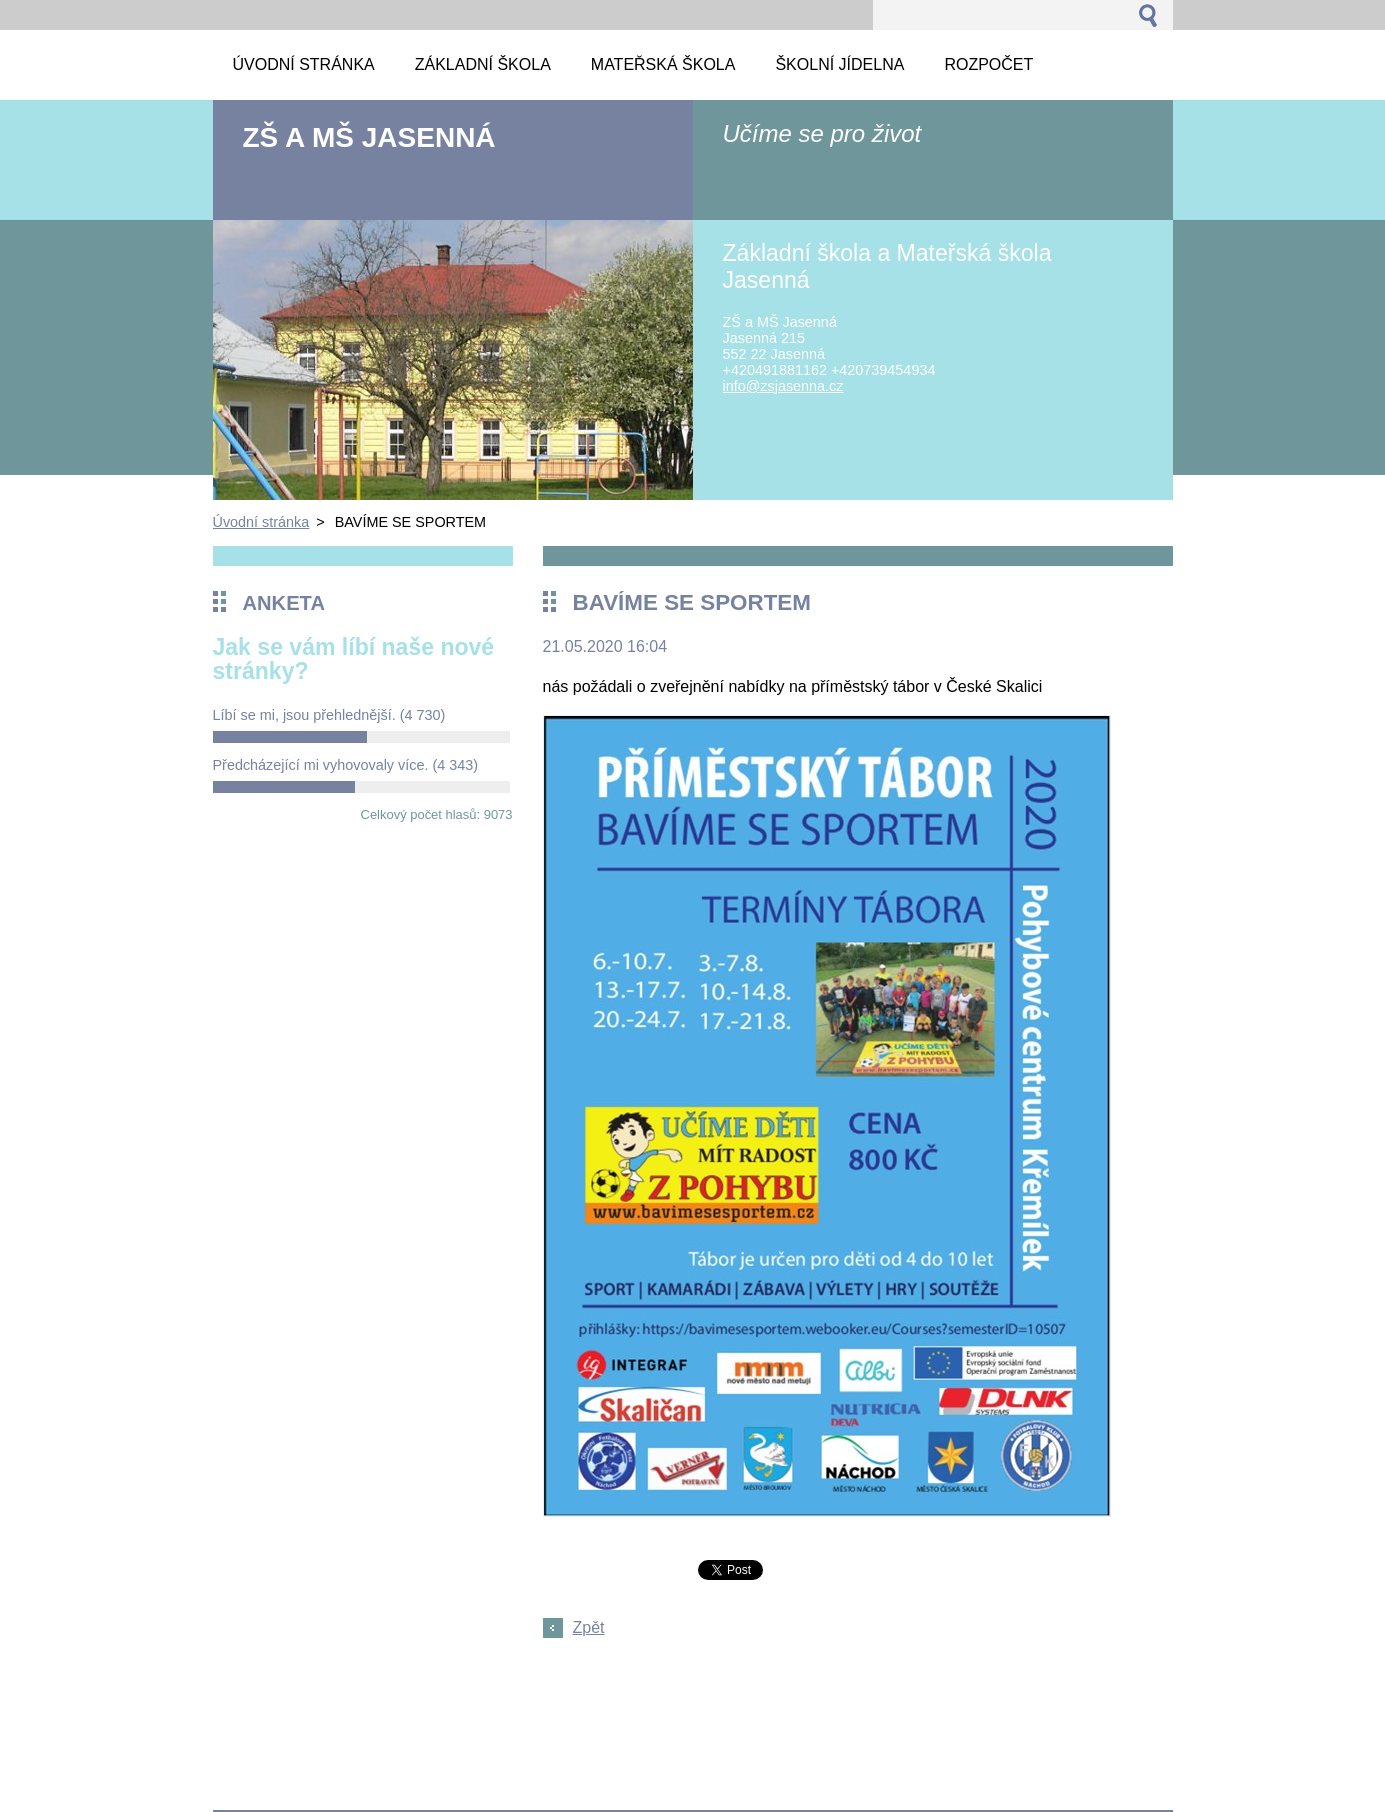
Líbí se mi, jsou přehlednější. (329, 715)
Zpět (589, 1627)
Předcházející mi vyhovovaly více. (346, 765)
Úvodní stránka (261, 522)
